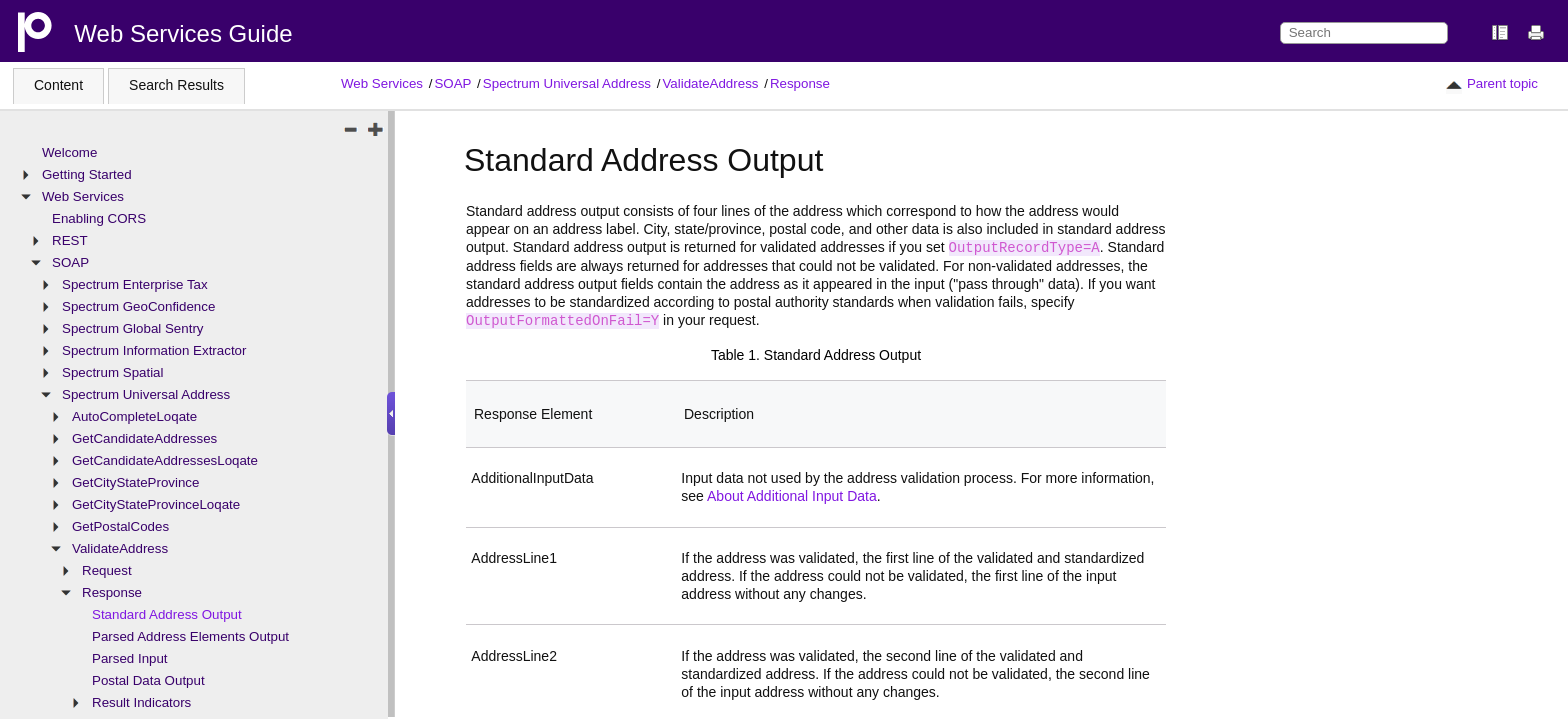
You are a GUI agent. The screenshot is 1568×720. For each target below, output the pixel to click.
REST (70, 240)
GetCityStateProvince (135, 482)
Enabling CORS (99, 218)
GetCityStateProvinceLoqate (156, 504)
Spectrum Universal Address (567, 83)
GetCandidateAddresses (144, 438)
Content (58, 85)
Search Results (176, 85)
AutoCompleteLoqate (134, 416)
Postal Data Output (148, 680)
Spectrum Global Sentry (133, 328)
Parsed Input (130, 658)
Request (107, 570)
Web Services (382, 83)
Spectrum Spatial (113, 372)
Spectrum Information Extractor (154, 350)
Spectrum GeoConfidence (138, 306)
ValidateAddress (710, 83)
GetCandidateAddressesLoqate (165, 460)
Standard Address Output (167, 614)
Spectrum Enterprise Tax (135, 284)
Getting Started (87, 174)
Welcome (69, 152)
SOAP (452, 83)
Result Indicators (141, 702)
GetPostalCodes (120, 526)
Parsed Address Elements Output (190, 636)
